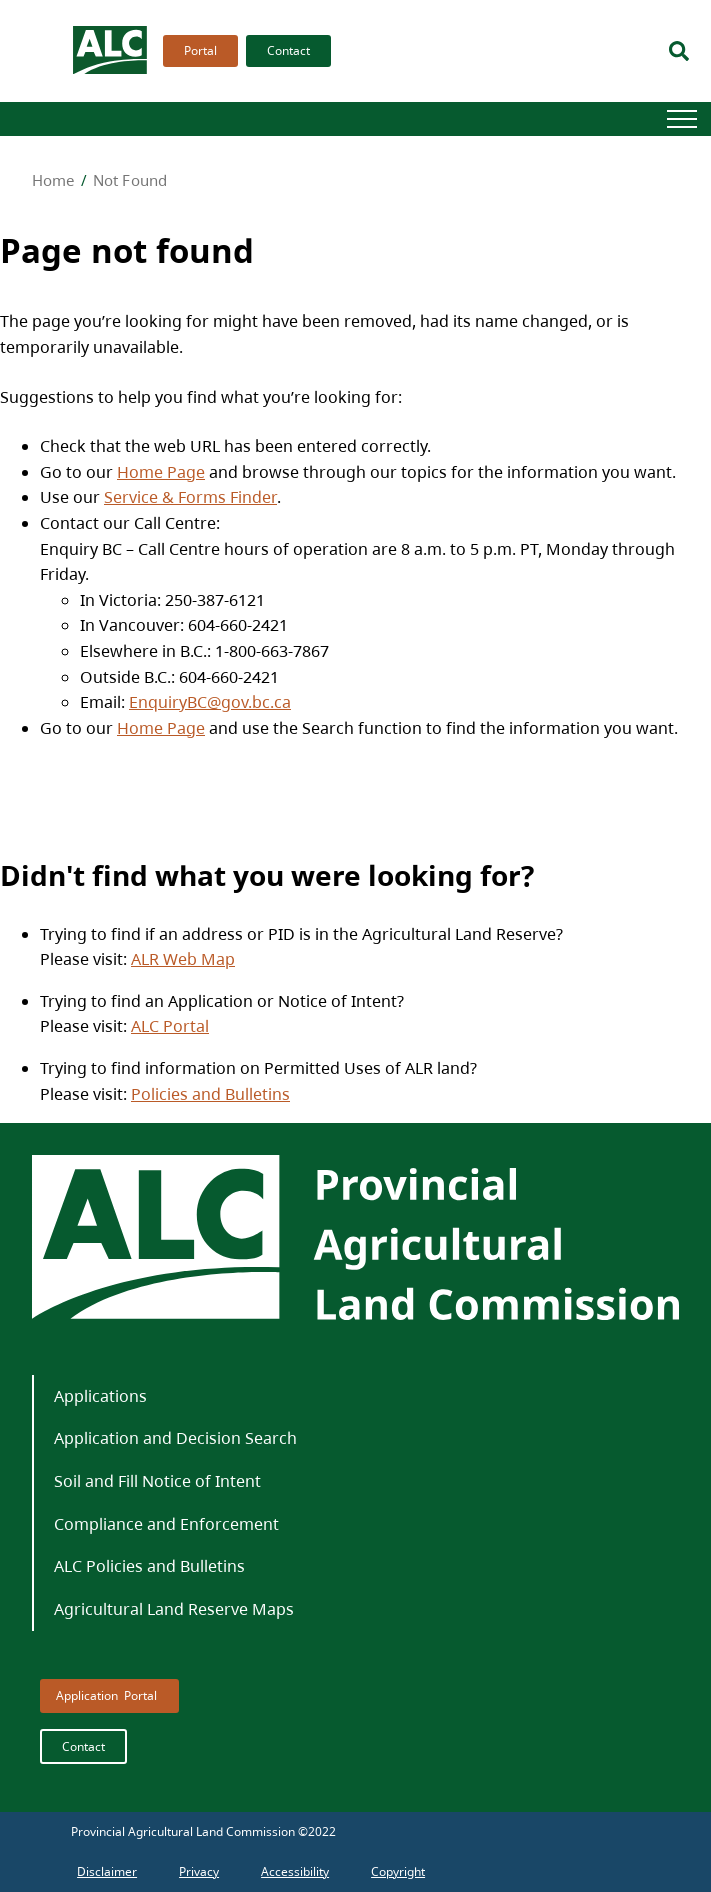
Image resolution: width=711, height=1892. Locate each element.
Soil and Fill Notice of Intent (157, 1481)
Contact (288, 50)
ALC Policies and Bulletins (149, 1566)
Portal (200, 50)
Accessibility (295, 1871)
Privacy (199, 1871)
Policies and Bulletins (210, 1094)
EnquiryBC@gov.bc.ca (210, 702)
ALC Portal (170, 1026)
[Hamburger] (682, 119)
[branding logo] (111, 51)
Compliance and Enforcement (166, 1524)
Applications (100, 1396)
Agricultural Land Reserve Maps (174, 1609)
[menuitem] (196, 51)
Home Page (161, 472)
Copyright (398, 1871)
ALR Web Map (183, 959)
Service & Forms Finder (190, 497)
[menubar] (241, 51)
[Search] (679, 51)
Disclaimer (107, 1871)
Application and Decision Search (175, 1438)
